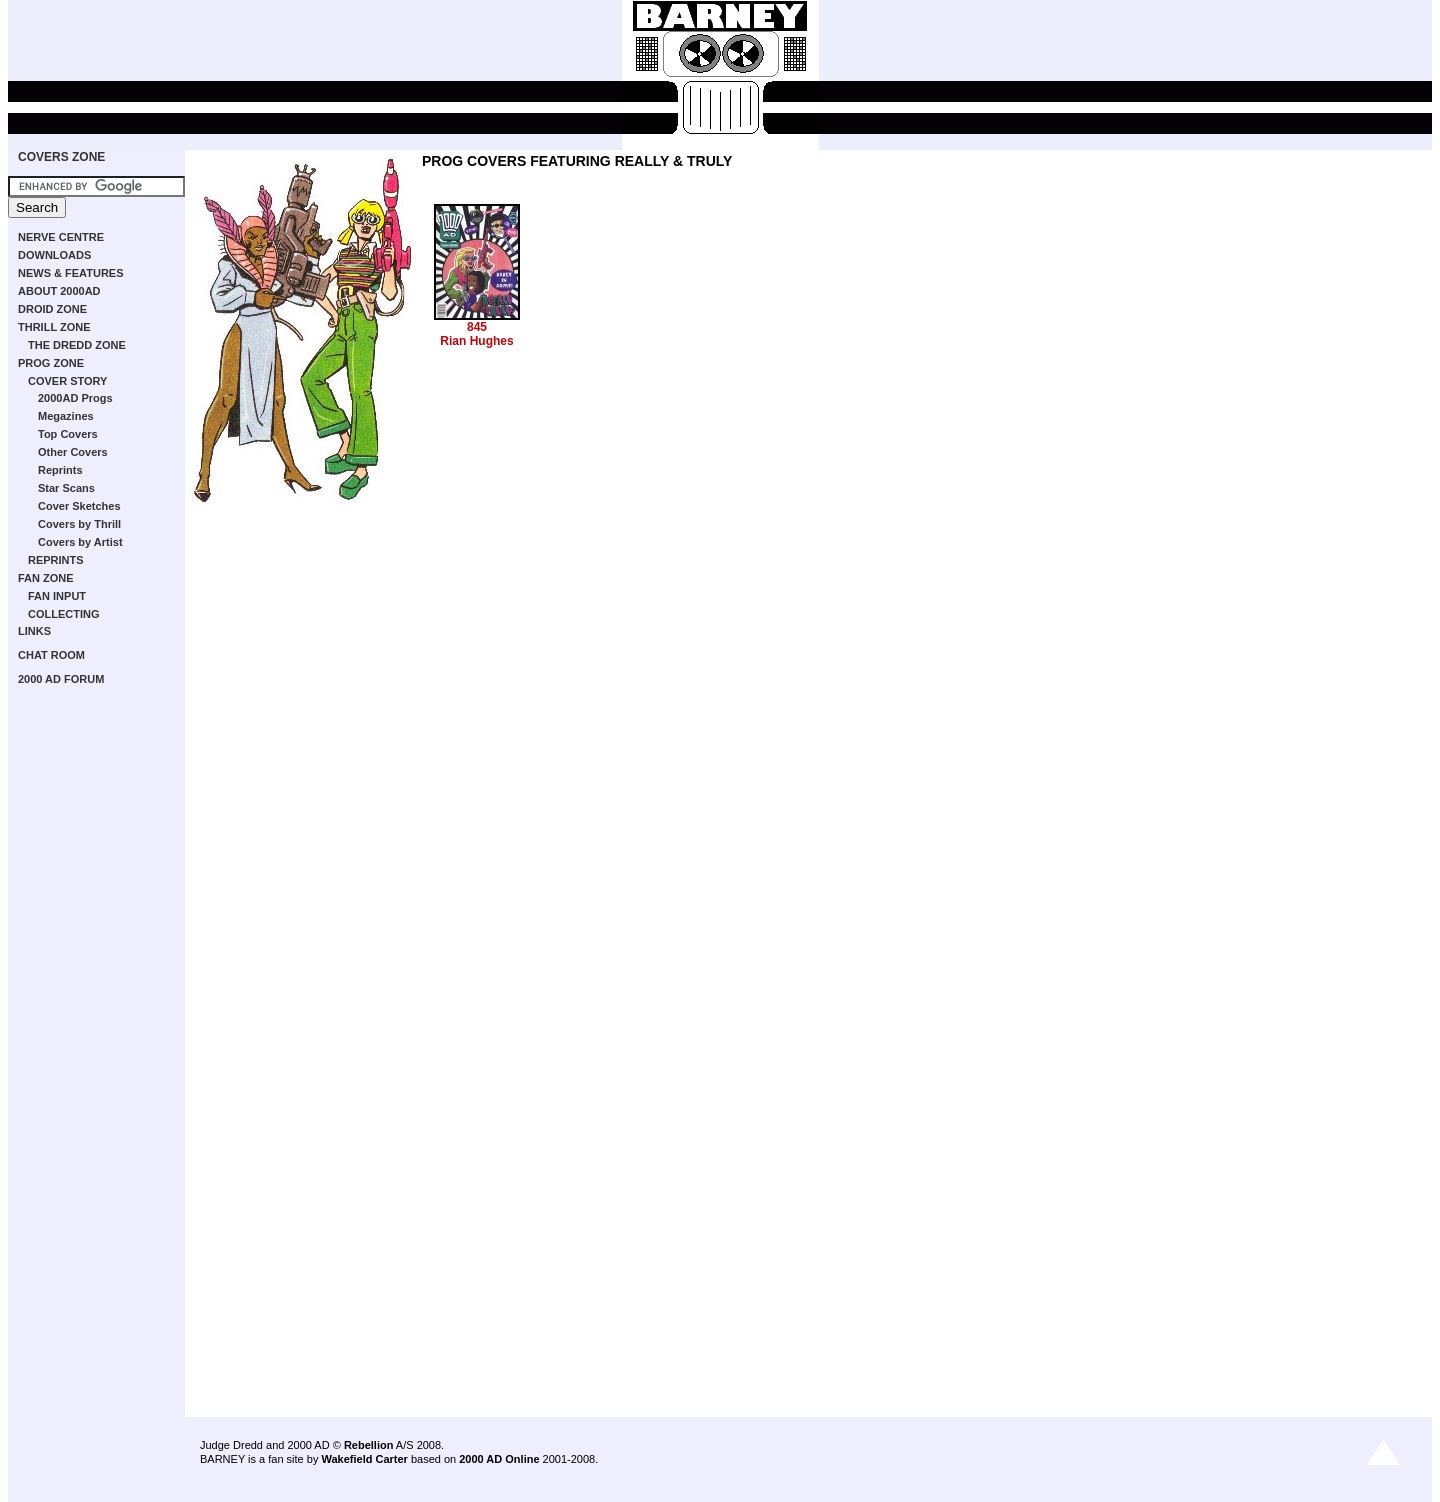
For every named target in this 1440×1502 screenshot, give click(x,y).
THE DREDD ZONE (77, 345)
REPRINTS (56, 560)
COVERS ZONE (61, 157)
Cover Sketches (79, 506)
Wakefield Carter (364, 1459)
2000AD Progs (75, 398)
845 (477, 327)
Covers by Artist (80, 542)
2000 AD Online (499, 1459)
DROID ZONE (52, 309)
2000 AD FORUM (61, 679)
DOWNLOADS (54, 255)
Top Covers (68, 434)
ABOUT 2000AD (59, 291)
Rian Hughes (476, 341)
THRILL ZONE (54, 327)
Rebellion (369, 1445)
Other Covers (73, 452)
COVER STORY (67, 381)
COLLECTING (64, 614)
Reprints (60, 470)
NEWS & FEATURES (71, 273)
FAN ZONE (46, 578)
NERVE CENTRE (61, 237)
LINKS (34, 631)
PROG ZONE (51, 363)
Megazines (66, 416)
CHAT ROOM (51, 655)
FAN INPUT (57, 596)
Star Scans (66, 488)
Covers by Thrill (79, 524)
